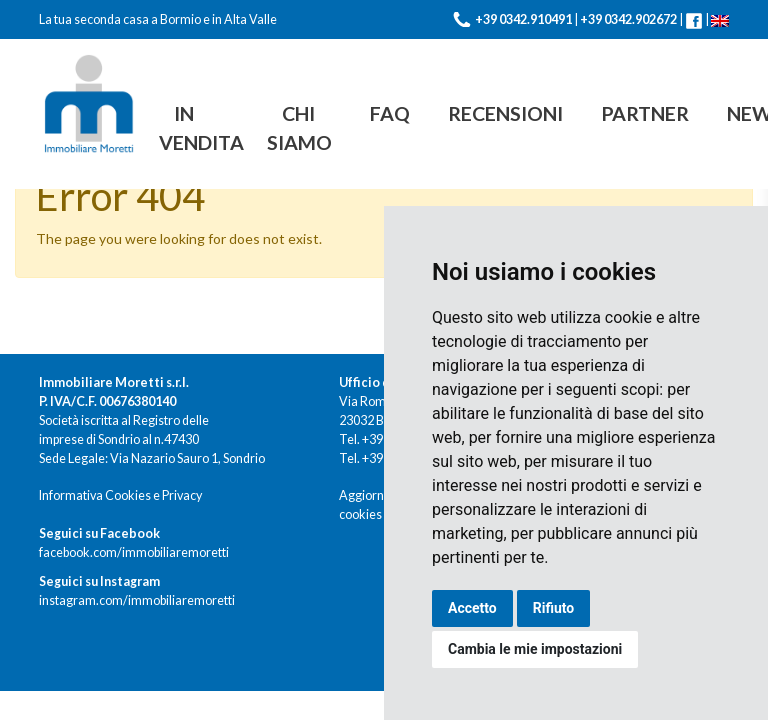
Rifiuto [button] (554, 608)
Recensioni (505, 113)
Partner (645, 113)
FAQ (390, 113)
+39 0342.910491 (523, 19)
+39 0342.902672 (628, 19)
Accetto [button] (472, 608)
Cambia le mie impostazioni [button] (535, 649)
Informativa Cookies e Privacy (120, 495)
